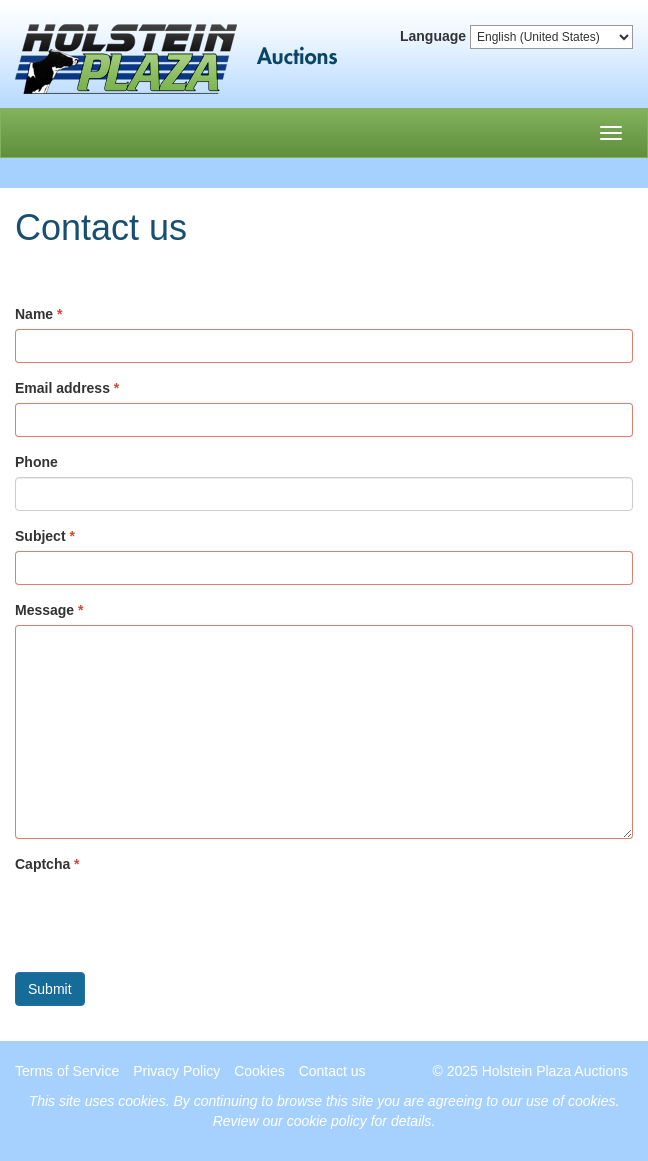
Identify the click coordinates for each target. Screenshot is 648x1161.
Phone (36, 462)
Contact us (332, 1071)
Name (34, 314)
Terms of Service (67, 1071)
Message (44, 610)
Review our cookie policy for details (322, 1121)
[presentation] (167, 918)
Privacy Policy (176, 1071)
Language (433, 36)
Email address (62, 388)
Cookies (259, 1071)
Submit (50, 989)
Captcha (42, 864)
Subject (40, 536)
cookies (141, 1101)
